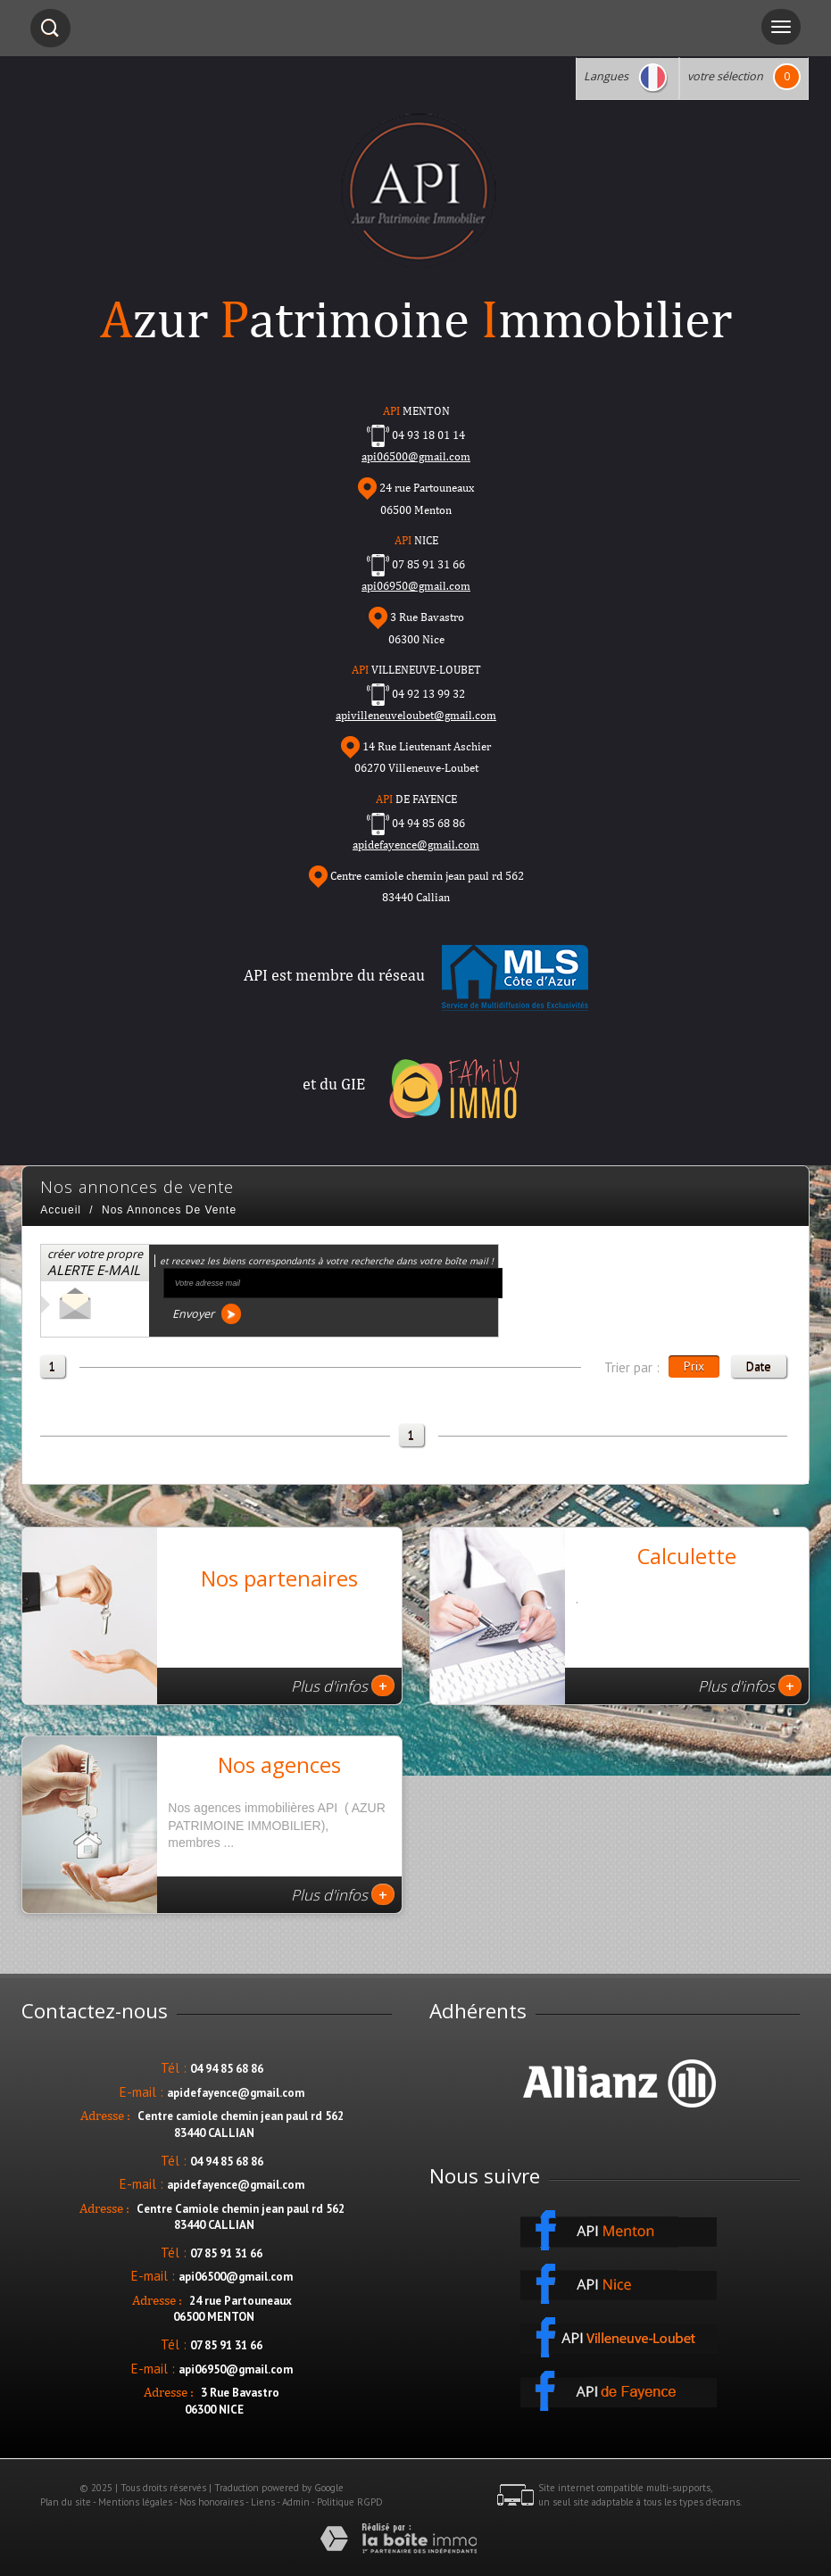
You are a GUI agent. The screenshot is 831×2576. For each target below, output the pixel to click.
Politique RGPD (350, 2502)
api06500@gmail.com (236, 2276)
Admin (296, 2502)
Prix (694, 1366)
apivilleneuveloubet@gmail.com (416, 715)
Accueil (60, 1210)
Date (758, 1366)
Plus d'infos (343, 1685)
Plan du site (65, 2502)
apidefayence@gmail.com (416, 844)
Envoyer (206, 1314)
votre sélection (725, 76)
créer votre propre (95, 1263)
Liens (263, 2502)
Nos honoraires (211, 2502)
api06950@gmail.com (415, 585)
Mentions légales (135, 2502)
